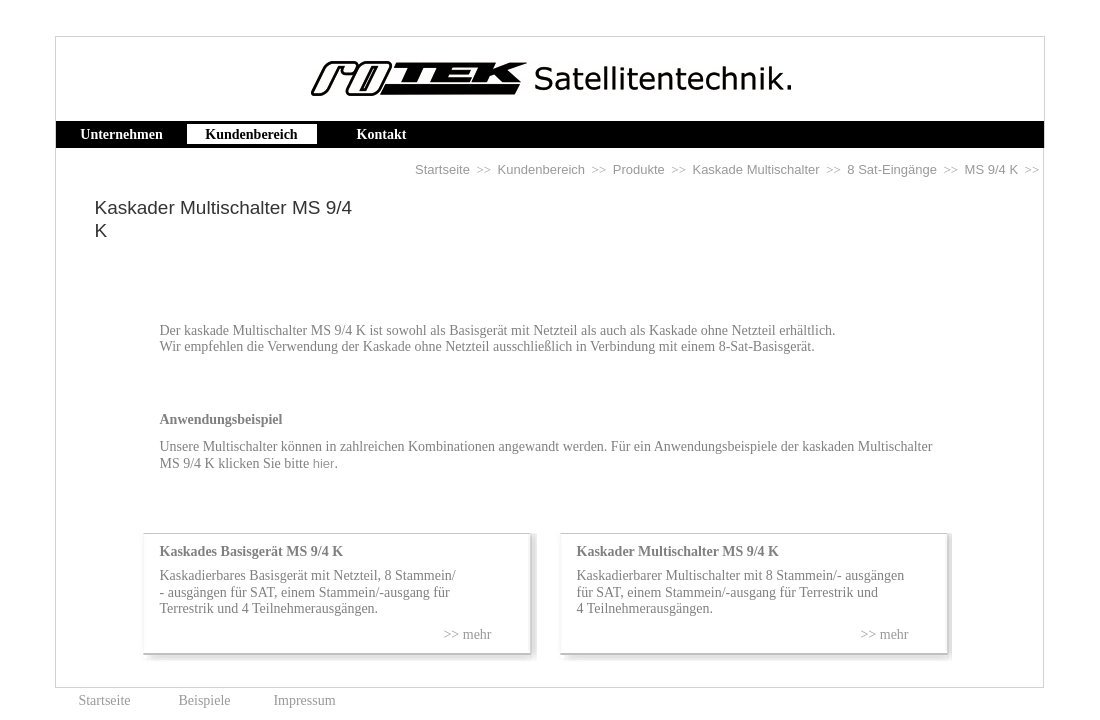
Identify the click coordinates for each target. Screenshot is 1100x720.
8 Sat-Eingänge (892, 169)
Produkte (639, 169)
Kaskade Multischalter (755, 169)
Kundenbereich (541, 169)
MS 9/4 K (991, 169)
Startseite (442, 169)
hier (324, 463)
